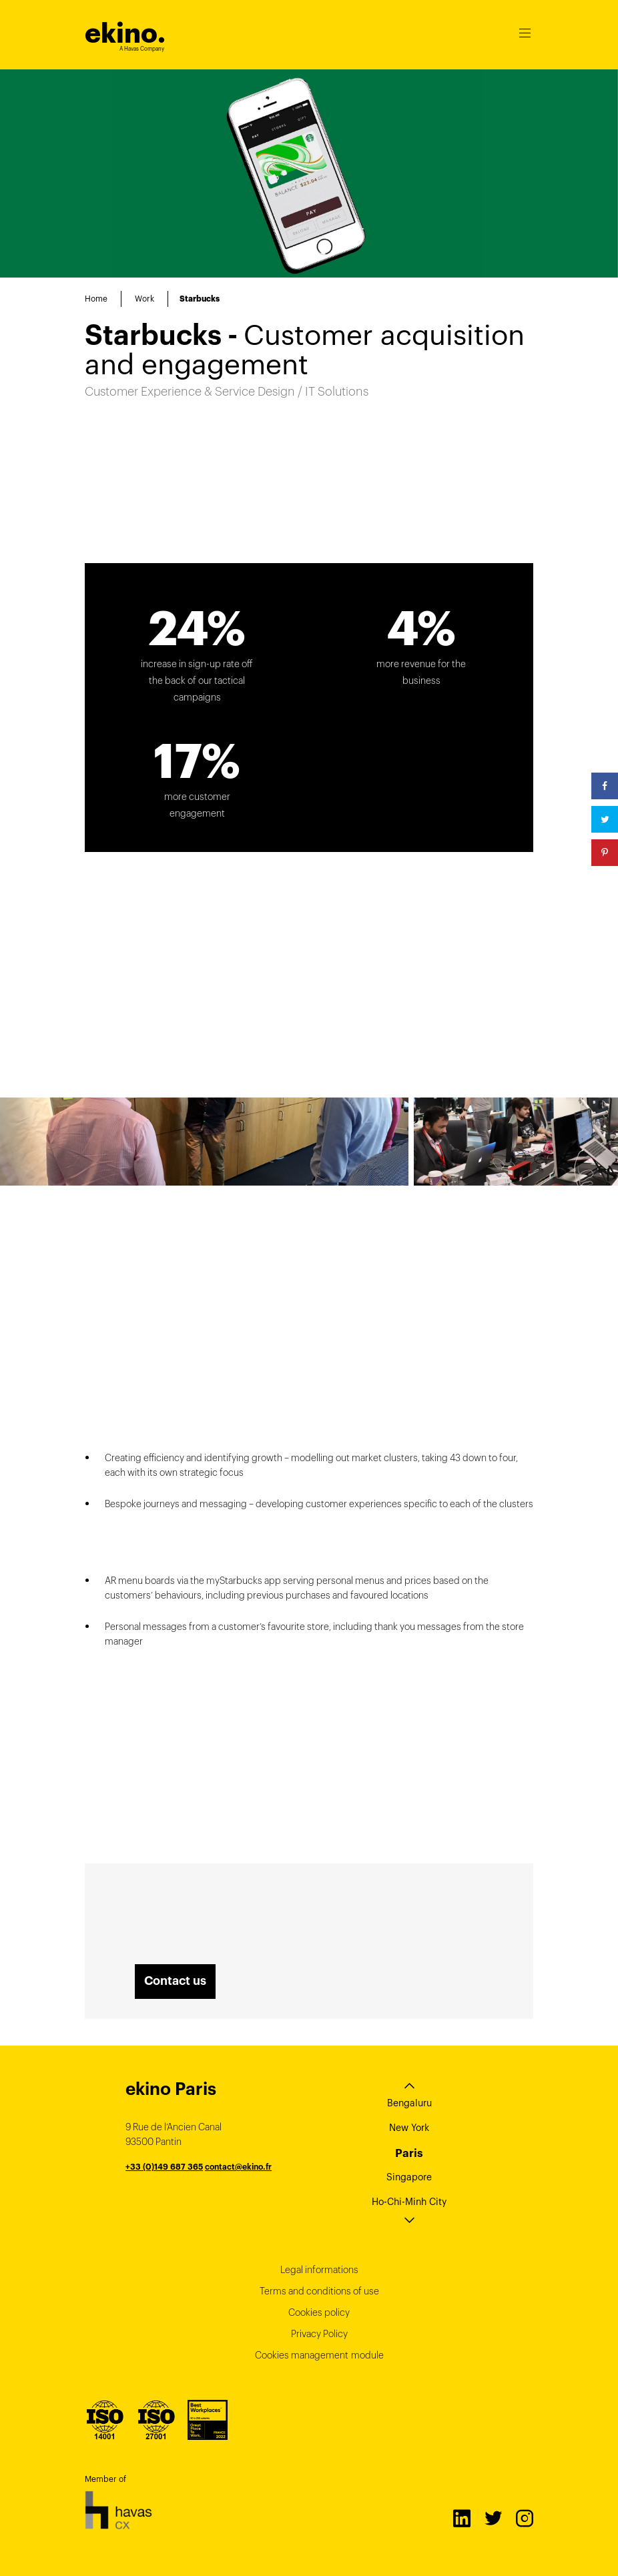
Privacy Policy (319, 2333)
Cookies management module (319, 2355)
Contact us (175, 1981)
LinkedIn (461, 2518)
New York (409, 2127)
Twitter (493, 2518)
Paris (409, 2153)
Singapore (409, 2177)
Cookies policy (319, 2312)
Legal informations (319, 2269)
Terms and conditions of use (319, 2291)
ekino (125, 33)
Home (96, 298)
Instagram (524, 2518)
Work (144, 298)
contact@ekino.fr (238, 2166)
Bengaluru (409, 2103)
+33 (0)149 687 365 (164, 2166)
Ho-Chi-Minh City (409, 2201)
